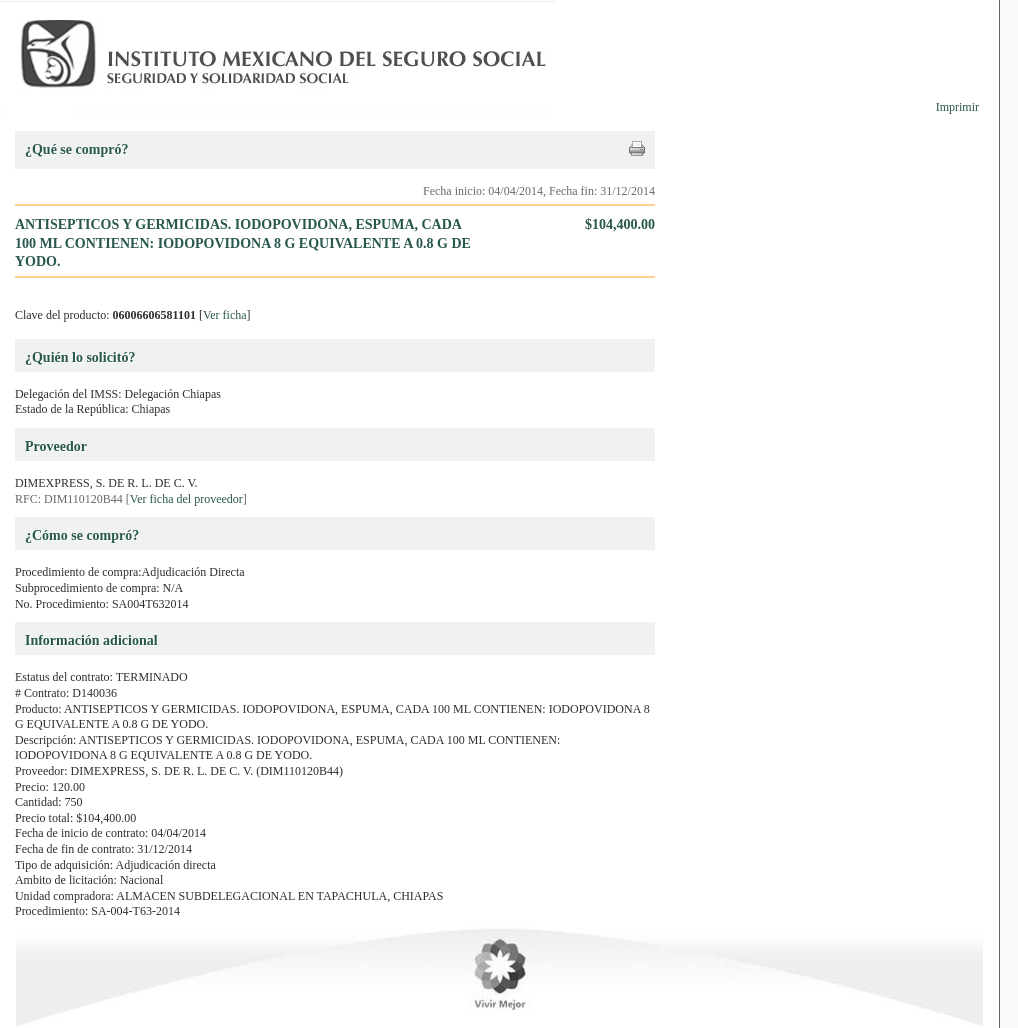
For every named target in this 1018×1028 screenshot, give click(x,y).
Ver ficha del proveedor (186, 499)
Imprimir (957, 107)
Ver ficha (225, 315)
